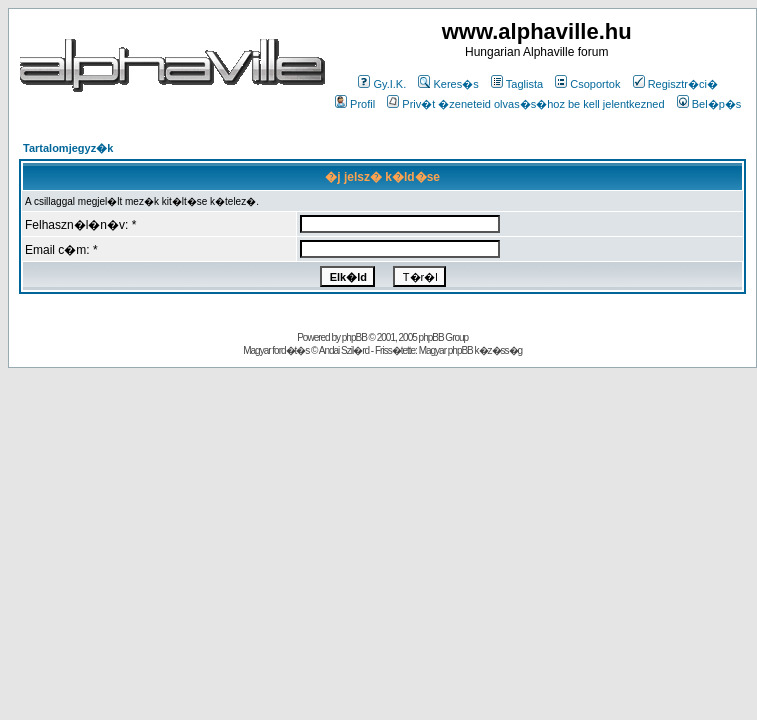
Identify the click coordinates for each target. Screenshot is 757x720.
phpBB (354, 337)
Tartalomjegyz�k (68, 148)
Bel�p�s (709, 104)
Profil (355, 104)
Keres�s (448, 84)
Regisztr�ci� (675, 84)
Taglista (517, 84)
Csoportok (587, 84)
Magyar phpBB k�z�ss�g (471, 350)
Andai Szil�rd (344, 350)
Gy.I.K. (382, 84)
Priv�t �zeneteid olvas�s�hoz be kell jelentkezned (525, 104)
